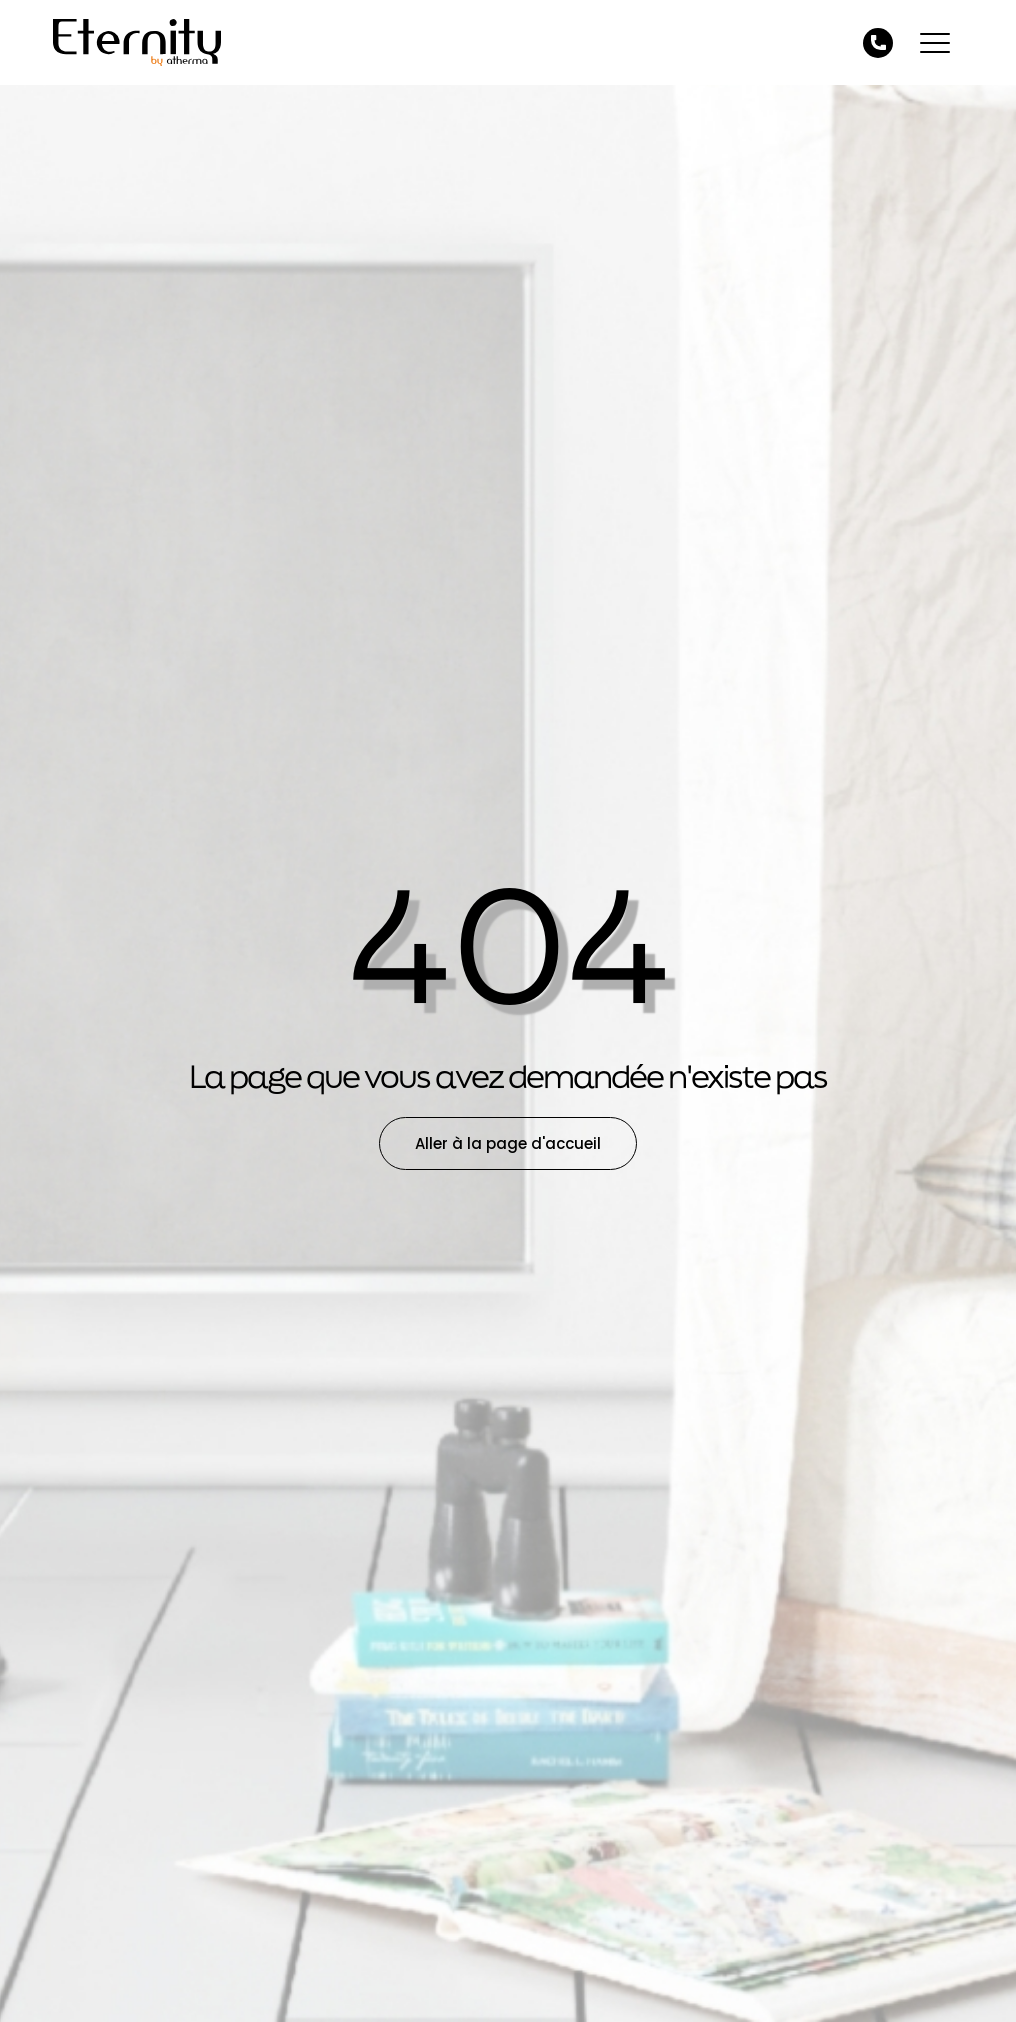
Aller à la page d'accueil (508, 1143)
